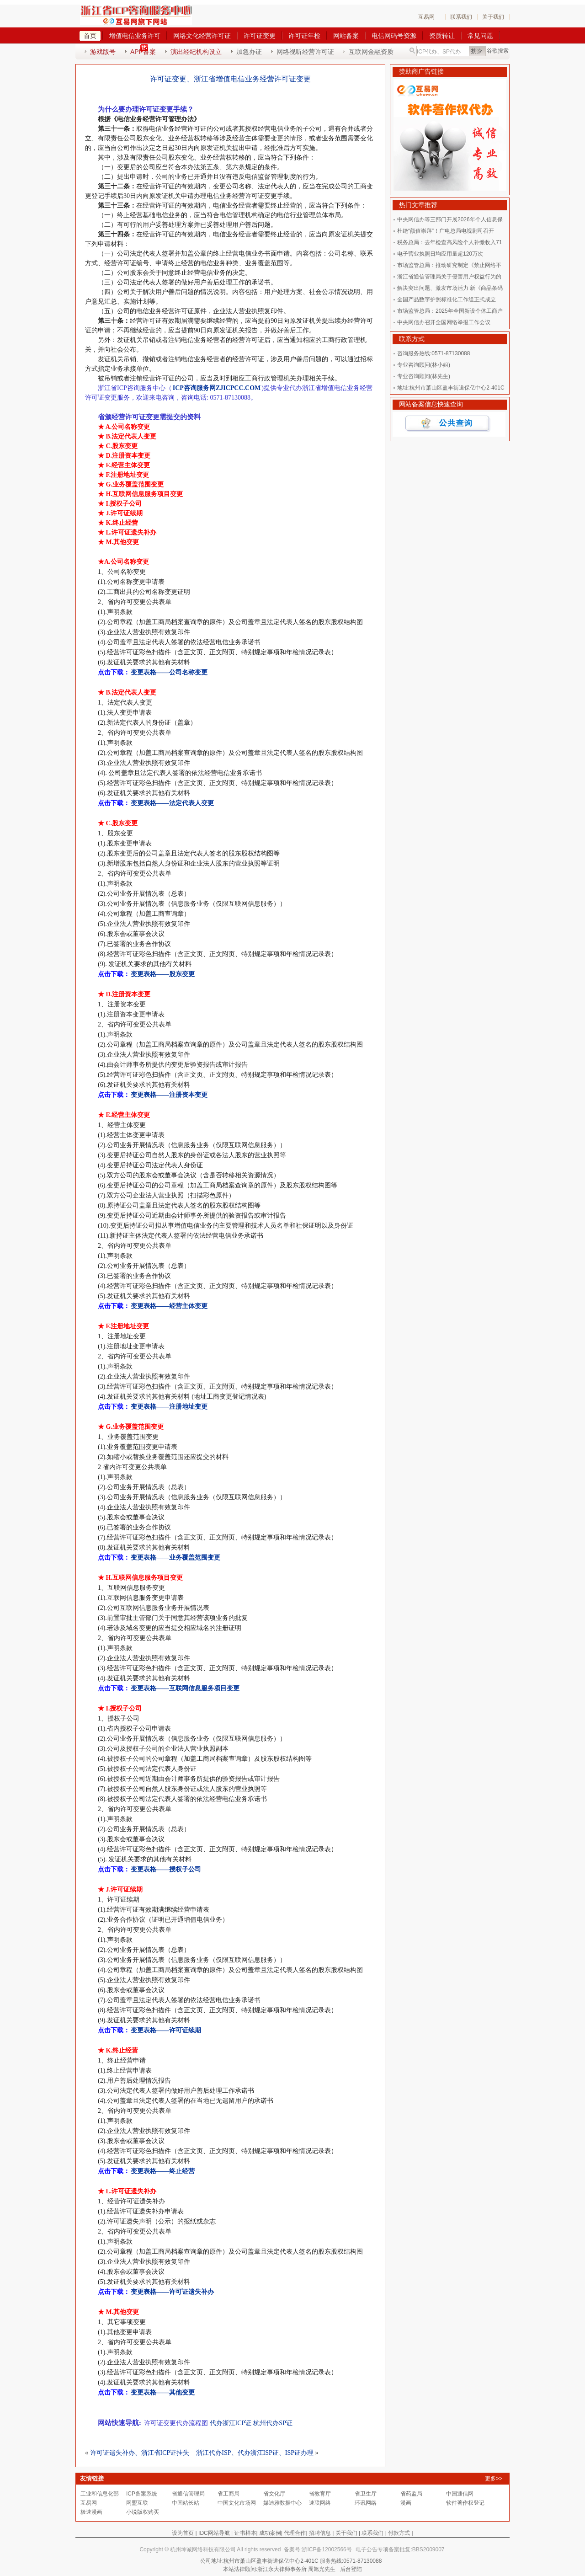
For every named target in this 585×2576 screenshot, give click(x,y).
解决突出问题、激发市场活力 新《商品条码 (450, 288)
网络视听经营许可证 (305, 51)
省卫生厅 (366, 2493)
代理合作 (295, 2533)
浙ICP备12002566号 (326, 2549)
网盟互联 (137, 2503)
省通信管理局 (188, 2493)
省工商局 (228, 2493)
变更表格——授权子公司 (166, 1869)
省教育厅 (320, 2493)
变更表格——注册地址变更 (169, 1406)
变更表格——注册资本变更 (169, 1094)
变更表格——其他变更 (163, 2392)
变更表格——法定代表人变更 (172, 803)
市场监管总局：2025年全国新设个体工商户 (450, 311)
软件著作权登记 (465, 2503)
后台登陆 (351, 2569)
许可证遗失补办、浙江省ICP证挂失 (140, 2452)
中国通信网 (459, 2493)
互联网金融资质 (371, 51)
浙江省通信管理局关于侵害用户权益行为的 (449, 276)
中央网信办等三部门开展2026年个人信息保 (450, 219)
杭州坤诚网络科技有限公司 (203, 2549)
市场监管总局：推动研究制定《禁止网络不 (449, 265)
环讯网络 (366, 2503)
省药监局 (411, 2493)
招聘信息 (320, 2533)
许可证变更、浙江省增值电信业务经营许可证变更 (230, 79)
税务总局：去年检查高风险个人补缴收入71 (449, 242)
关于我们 (493, 17)
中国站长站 (185, 2503)
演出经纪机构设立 (196, 51)
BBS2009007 (428, 2549)
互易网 (426, 17)
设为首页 (183, 2533)
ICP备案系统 (141, 2493)
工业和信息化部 (99, 2493)
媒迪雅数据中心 (282, 2503)
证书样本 (245, 2533)
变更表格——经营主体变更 (169, 1306)
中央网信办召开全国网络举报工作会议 (443, 322)
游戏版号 (103, 51)
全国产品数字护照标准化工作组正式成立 (446, 299)
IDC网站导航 (214, 2533)
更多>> (493, 2478)
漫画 (405, 2503)
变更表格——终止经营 (163, 2171)
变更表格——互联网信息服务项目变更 (185, 1688)
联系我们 (461, 17)
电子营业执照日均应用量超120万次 (440, 254)
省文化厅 (274, 2493)
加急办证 (249, 51)
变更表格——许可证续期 (166, 2030)
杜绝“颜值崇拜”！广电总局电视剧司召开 (445, 231)
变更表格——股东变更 (163, 974)
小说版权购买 (142, 2512)
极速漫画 (91, 2512)
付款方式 (399, 2533)
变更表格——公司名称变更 (169, 672)
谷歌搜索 (498, 51)
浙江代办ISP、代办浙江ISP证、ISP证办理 (255, 2452)
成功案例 (270, 2533)
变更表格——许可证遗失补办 (172, 2291)
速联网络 (320, 2503)
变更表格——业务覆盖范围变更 (175, 1557)
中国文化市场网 (237, 2503)
